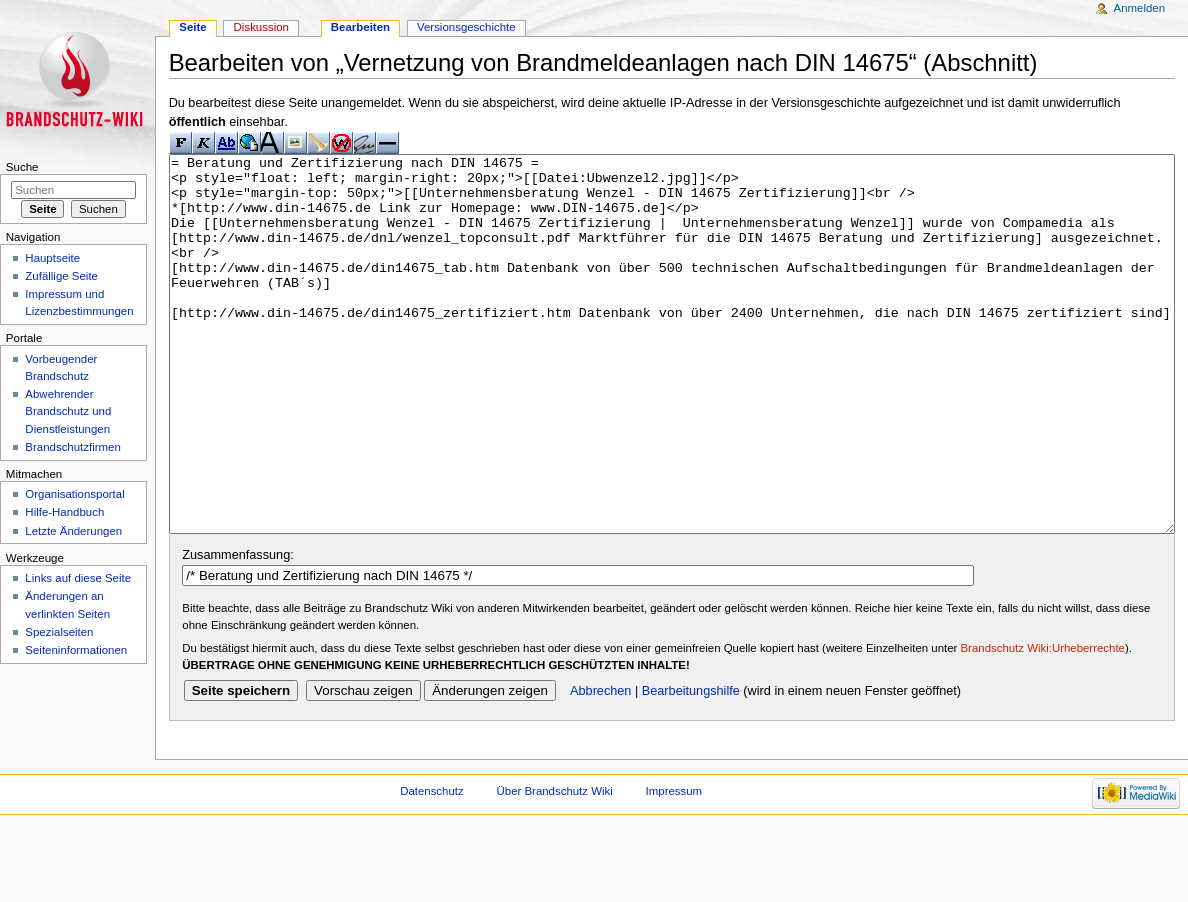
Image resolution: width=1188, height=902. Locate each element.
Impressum (674, 866)
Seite (192, 27)
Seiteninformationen (76, 650)
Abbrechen (600, 766)
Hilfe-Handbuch (64, 512)
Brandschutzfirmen (72, 447)
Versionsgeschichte (466, 27)
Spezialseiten (59, 632)
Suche (22, 167)
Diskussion (261, 27)
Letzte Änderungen (73, 531)
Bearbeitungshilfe (691, 766)
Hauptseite (52, 258)
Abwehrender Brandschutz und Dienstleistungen (68, 411)
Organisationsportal (74, 494)
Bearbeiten (360, 27)
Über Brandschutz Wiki (555, 866)
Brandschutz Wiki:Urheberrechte (1043, 723)
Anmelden (1140, 8)
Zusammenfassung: (237, 630)
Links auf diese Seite (78, 578)
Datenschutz (432, 866)
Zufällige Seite (61, 276)
